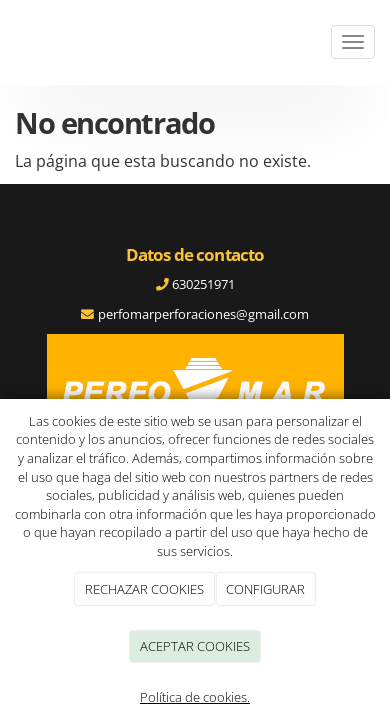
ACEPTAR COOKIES (195, 646)
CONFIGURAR (265, 589)
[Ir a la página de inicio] (10, 42)
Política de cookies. (195, 697)
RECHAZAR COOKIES (144, 589)
